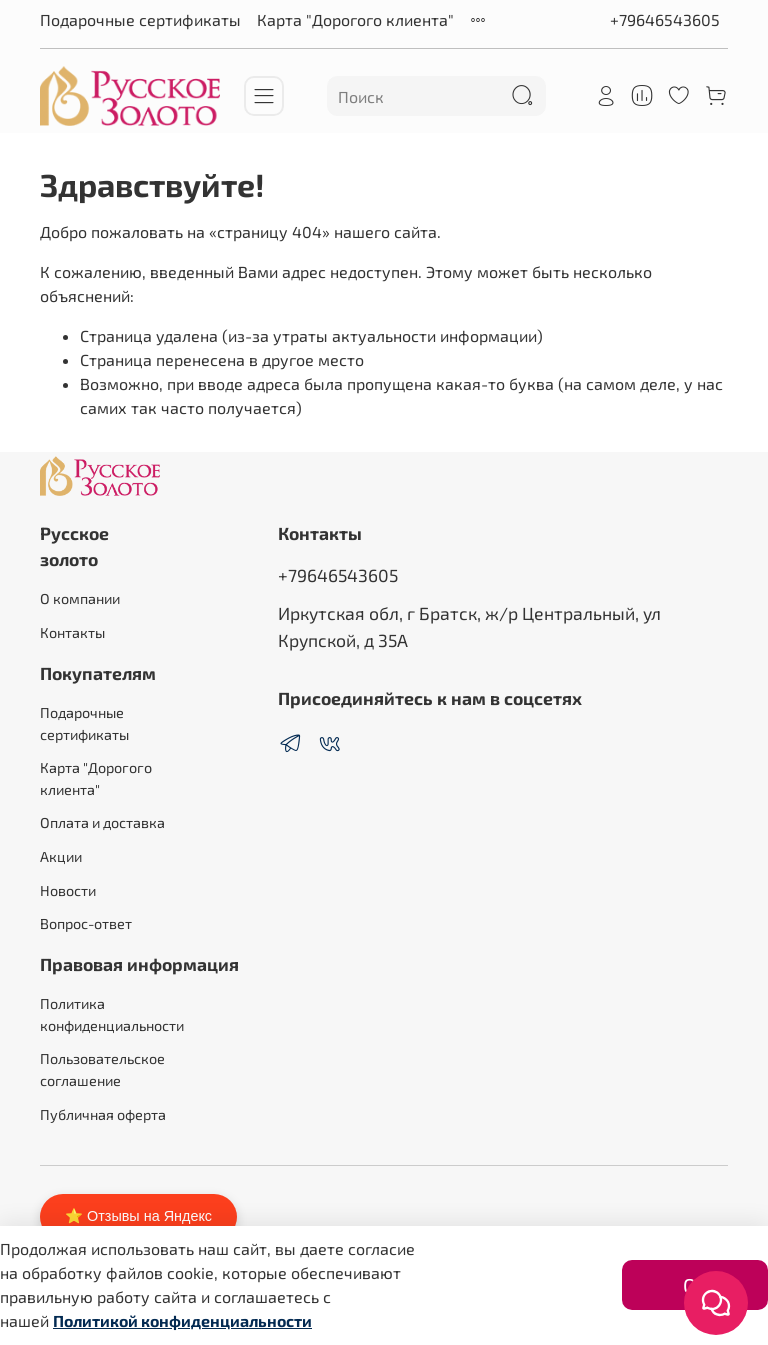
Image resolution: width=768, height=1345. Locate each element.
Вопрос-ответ (86, 923)
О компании (80, 598)
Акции (61, 856)
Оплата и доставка (102, 822)
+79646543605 (665, 19)
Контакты (72, 632)
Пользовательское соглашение (102, 1069)
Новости (68, 890)
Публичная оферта (103, 1114)
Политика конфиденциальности (112, 1014)
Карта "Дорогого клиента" (355, 19)
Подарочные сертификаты (140, 19)
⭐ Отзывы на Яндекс (138, 1216)
